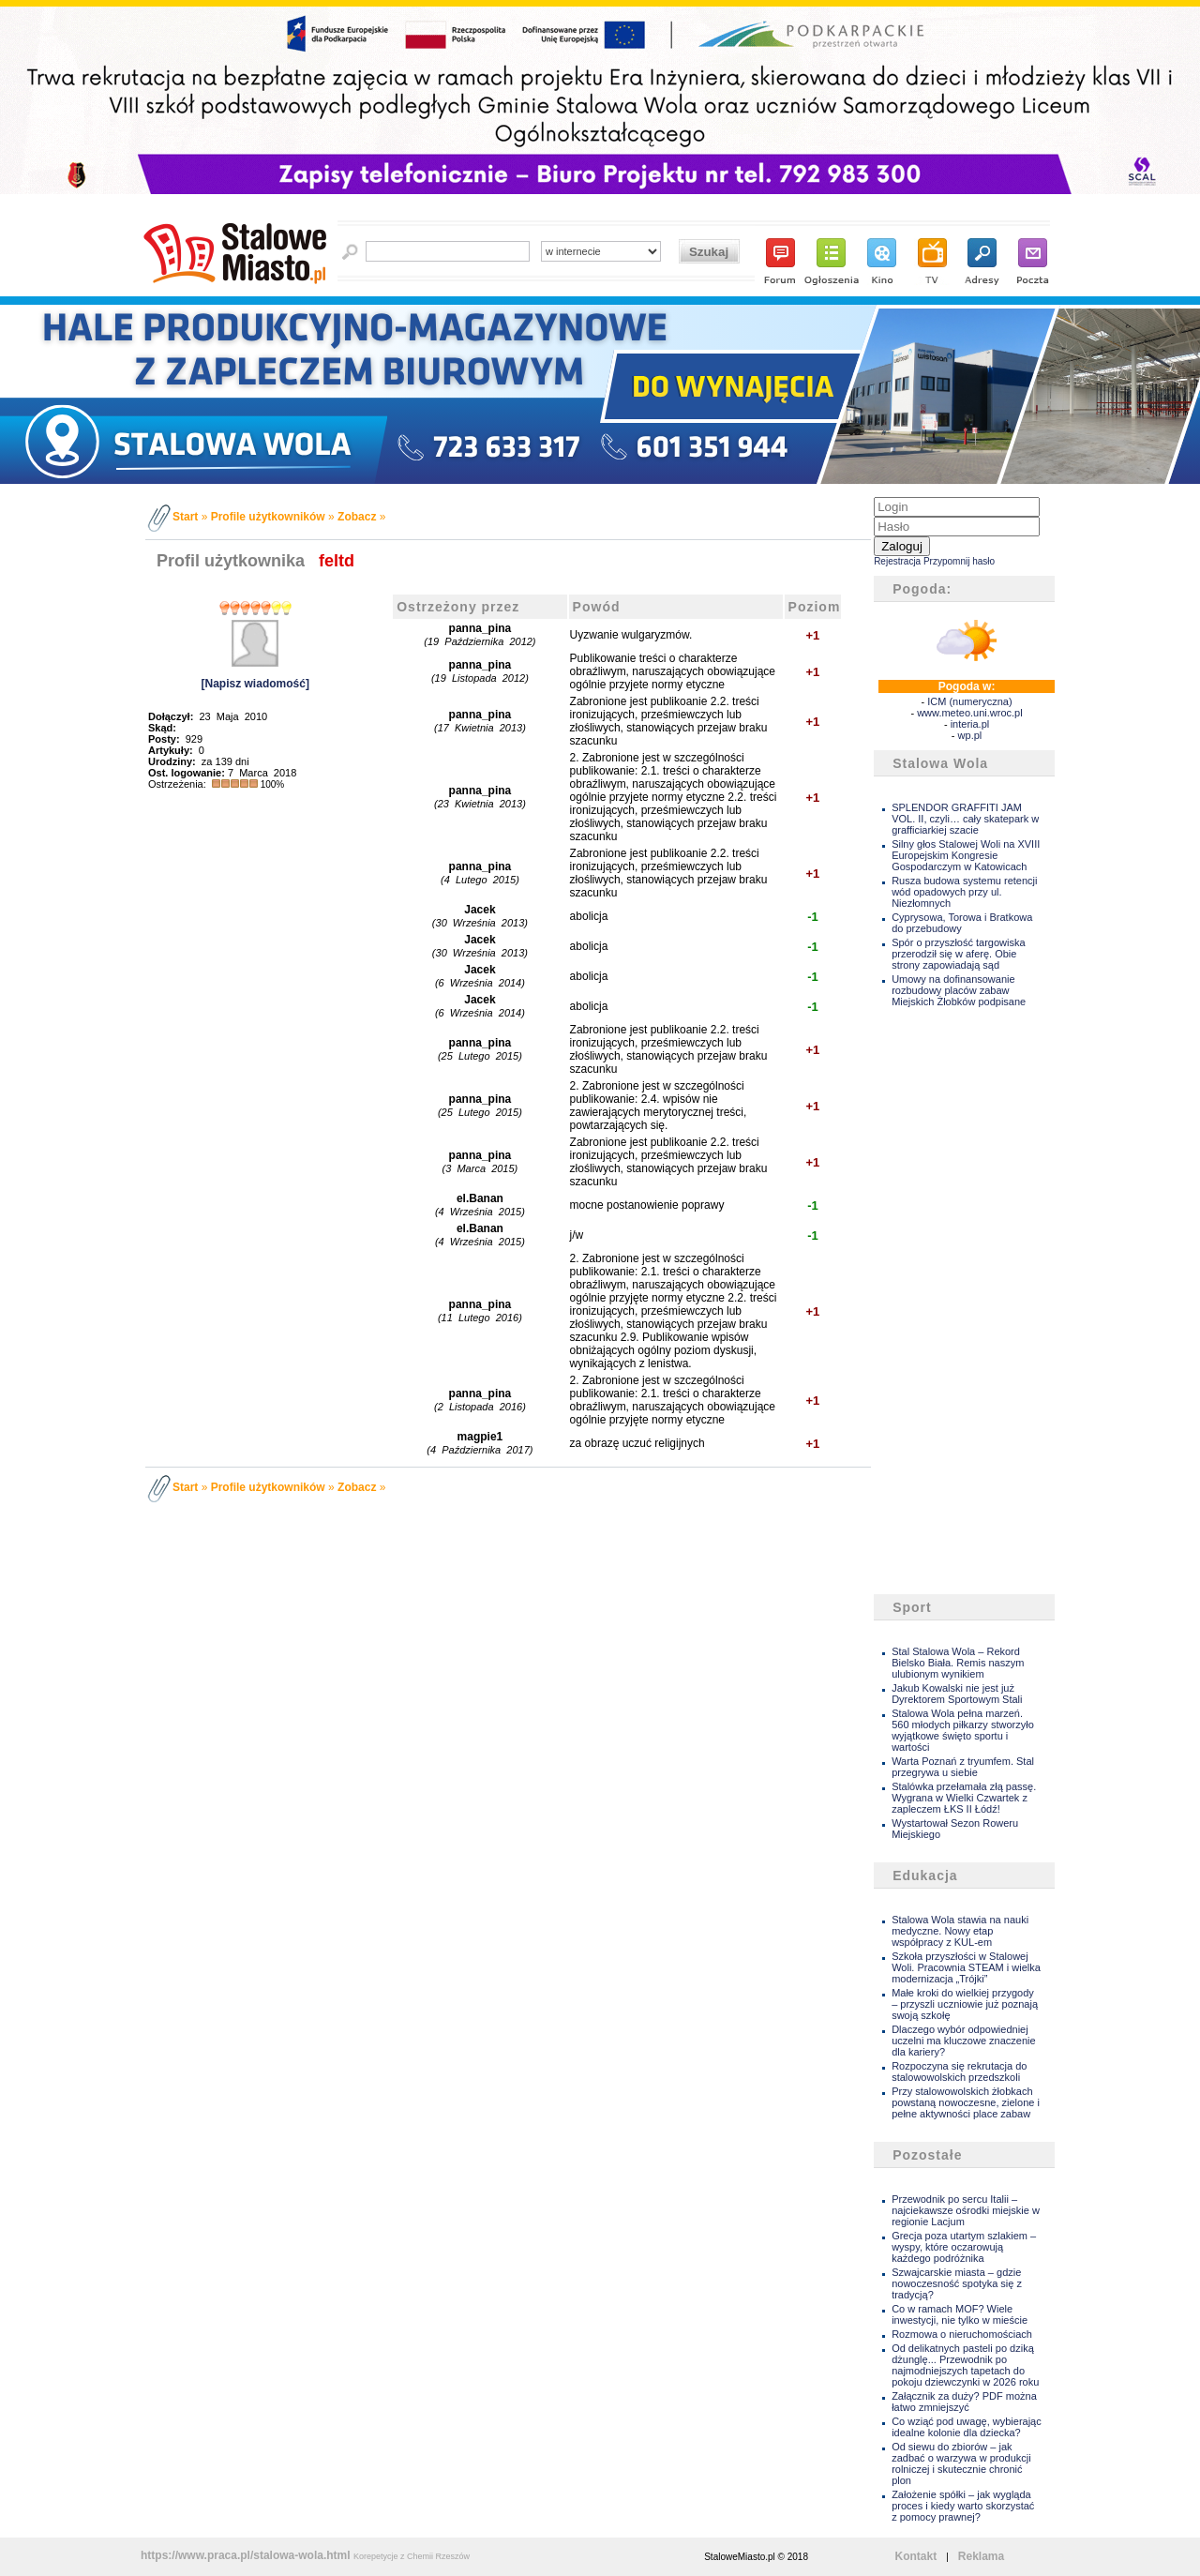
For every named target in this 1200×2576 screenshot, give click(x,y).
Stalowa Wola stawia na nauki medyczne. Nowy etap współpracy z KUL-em (960, 1931)
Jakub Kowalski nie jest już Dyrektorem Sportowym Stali (957, 1693)
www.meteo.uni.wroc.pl (970, 712)
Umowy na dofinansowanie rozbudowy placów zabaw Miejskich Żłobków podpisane (959, 990)
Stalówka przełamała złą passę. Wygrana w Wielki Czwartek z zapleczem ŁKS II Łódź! (964, 1798)
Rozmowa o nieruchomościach (962, 2334)
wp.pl (970, 735)
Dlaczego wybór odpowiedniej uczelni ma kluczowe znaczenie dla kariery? (963, 2040)
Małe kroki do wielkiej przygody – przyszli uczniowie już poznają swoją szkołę (965, 2004)
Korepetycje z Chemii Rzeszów (411, 2556)
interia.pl (970, 724)
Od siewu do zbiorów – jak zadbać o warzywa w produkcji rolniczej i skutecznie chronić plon (961, 2463)
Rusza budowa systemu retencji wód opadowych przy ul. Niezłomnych (964, 892)
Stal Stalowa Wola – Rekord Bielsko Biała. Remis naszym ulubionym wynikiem (958, 1663)
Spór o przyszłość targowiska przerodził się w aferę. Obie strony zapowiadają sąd (958, 954)
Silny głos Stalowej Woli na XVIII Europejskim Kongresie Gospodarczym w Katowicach (966, 855)
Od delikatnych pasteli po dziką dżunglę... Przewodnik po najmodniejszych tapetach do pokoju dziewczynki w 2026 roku (965, 2365)
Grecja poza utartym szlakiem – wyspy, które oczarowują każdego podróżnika (964, 2247)
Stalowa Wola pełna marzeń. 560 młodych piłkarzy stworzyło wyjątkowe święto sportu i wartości (963, 1730)
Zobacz (357, 516)
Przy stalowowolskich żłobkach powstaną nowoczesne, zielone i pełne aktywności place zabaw (966, 2102)
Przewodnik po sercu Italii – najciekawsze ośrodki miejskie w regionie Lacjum (966, 2210)
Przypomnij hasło (959, 561)
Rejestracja (897, 561)
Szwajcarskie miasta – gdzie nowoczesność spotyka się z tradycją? (957, 2283)
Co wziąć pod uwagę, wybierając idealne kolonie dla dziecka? (967, 2427)
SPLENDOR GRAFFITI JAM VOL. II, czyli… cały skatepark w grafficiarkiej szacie (965, 819)
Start (185, 516)
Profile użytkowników (268, 516)
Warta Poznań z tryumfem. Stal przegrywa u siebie (963, 1766)
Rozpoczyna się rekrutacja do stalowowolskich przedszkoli (959, 2071)
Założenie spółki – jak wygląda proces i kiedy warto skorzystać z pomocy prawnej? (963, 2506)
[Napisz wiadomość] (255, 683)
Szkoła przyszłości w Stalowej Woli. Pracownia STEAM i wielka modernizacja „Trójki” (966, 1967)
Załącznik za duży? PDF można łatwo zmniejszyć (964, 2401)
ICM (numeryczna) (969, 701)
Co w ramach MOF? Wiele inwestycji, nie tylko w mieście (960, 2314)
